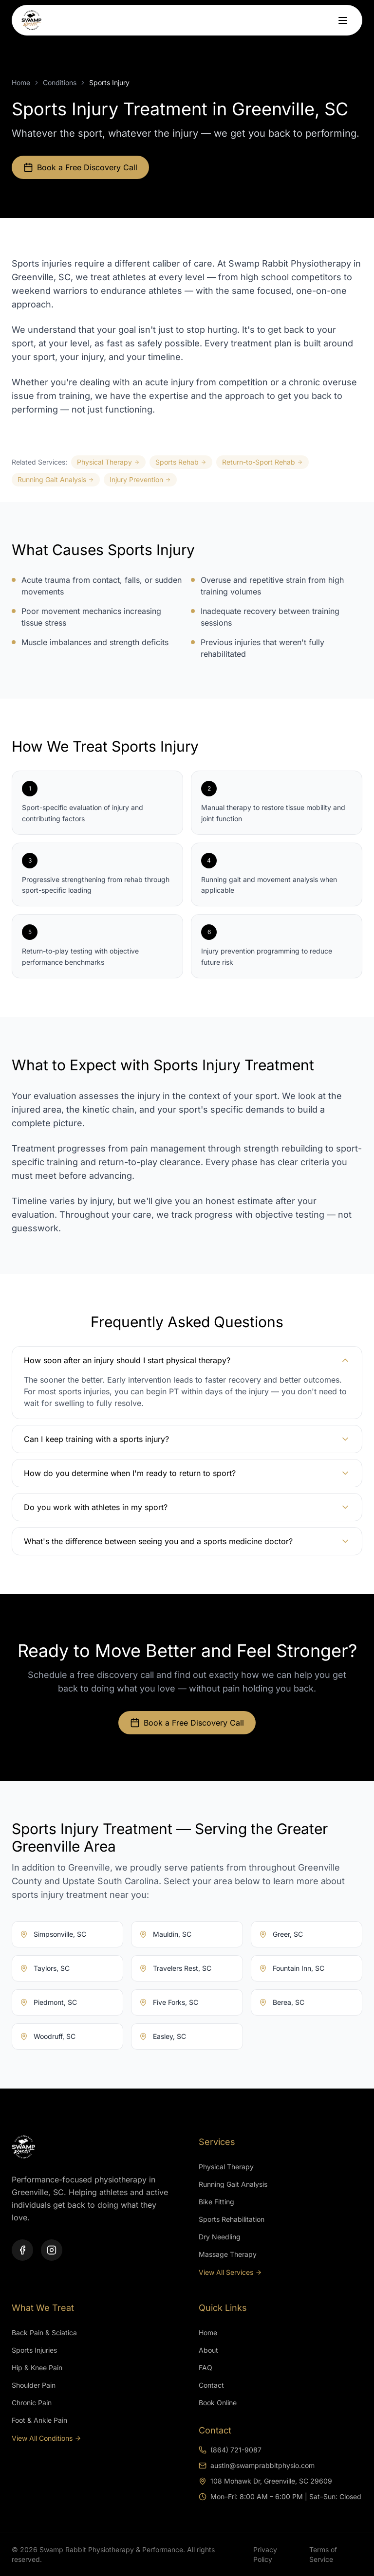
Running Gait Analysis (56, 479)
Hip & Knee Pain (37, 2367)
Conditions (59, 82)
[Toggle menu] (340, 24)
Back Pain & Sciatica (44, 2332)
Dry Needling (220, 2237)
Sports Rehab (180, 462)
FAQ (205, 2367)
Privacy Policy (265, 2554)
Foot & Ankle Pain (39, 2420)
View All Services (230, 2272)
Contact (211, 2385)
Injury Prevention (140, 479)
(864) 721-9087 (230, 2450)
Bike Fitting (216, 2202)
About (208, 2350)
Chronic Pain (32, 2402)
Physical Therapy (108, 462)
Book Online (218, 2402)
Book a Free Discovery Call (80, 167)
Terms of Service (323, 2554)
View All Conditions (46, 2438)
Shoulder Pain (34, 2385)
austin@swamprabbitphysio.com (257, 2465)
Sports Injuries (34, 2350)
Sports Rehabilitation (231, 2219)
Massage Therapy (228, 2254)
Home (21, 82)
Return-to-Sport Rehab (262, 462)
